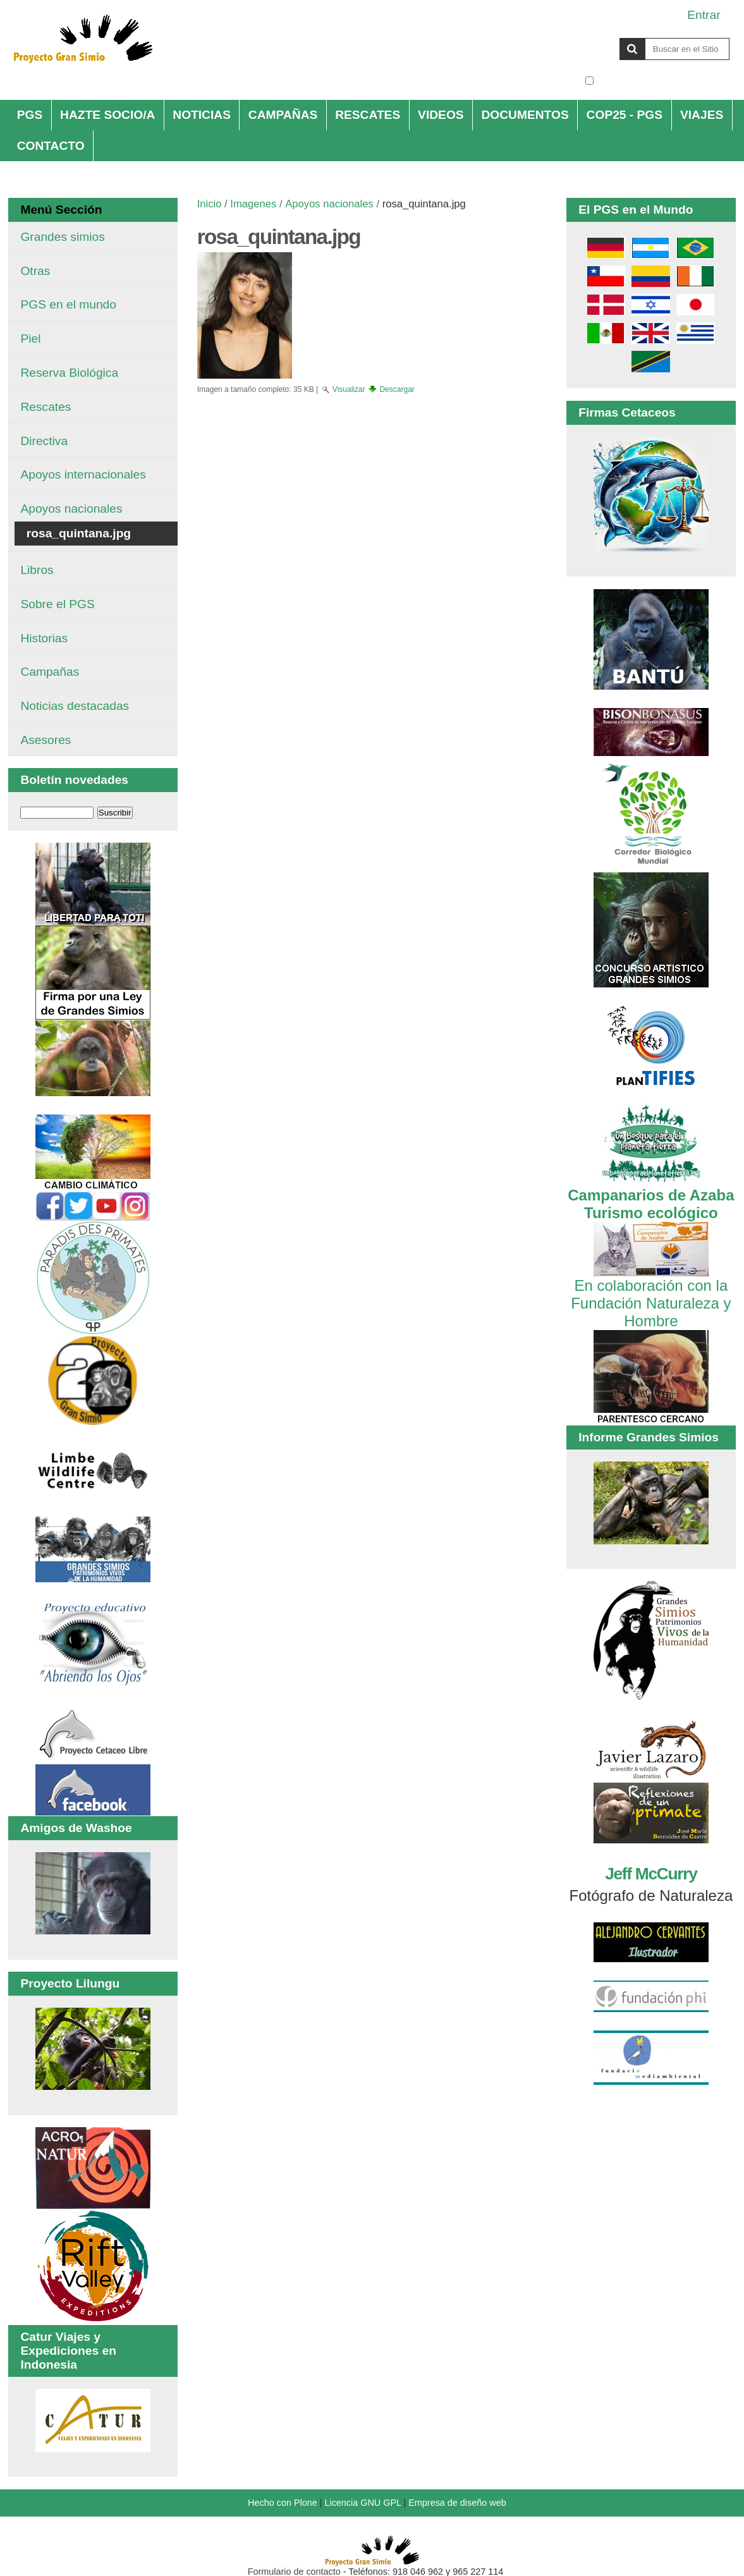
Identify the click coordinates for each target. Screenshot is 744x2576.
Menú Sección (61, 209)
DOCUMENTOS (524, 114)
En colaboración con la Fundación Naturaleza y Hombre (651, 1294)
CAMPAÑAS (282, 114)
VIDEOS (441, 114)
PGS (30, 114)
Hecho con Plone (282, 2503)
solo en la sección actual (663, 80)
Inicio (209, 204)
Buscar (584, 37)
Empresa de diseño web (457, 2503)
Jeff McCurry (651, 1873)
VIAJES (701, 114)
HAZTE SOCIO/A (107, 114)
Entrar (703, 14)
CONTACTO (51, 145)
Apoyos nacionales (329, 204)
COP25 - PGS (625, 114)
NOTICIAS (202, 114)
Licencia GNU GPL (362, 2503)
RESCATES (367, 114)
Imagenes (253, 204)
